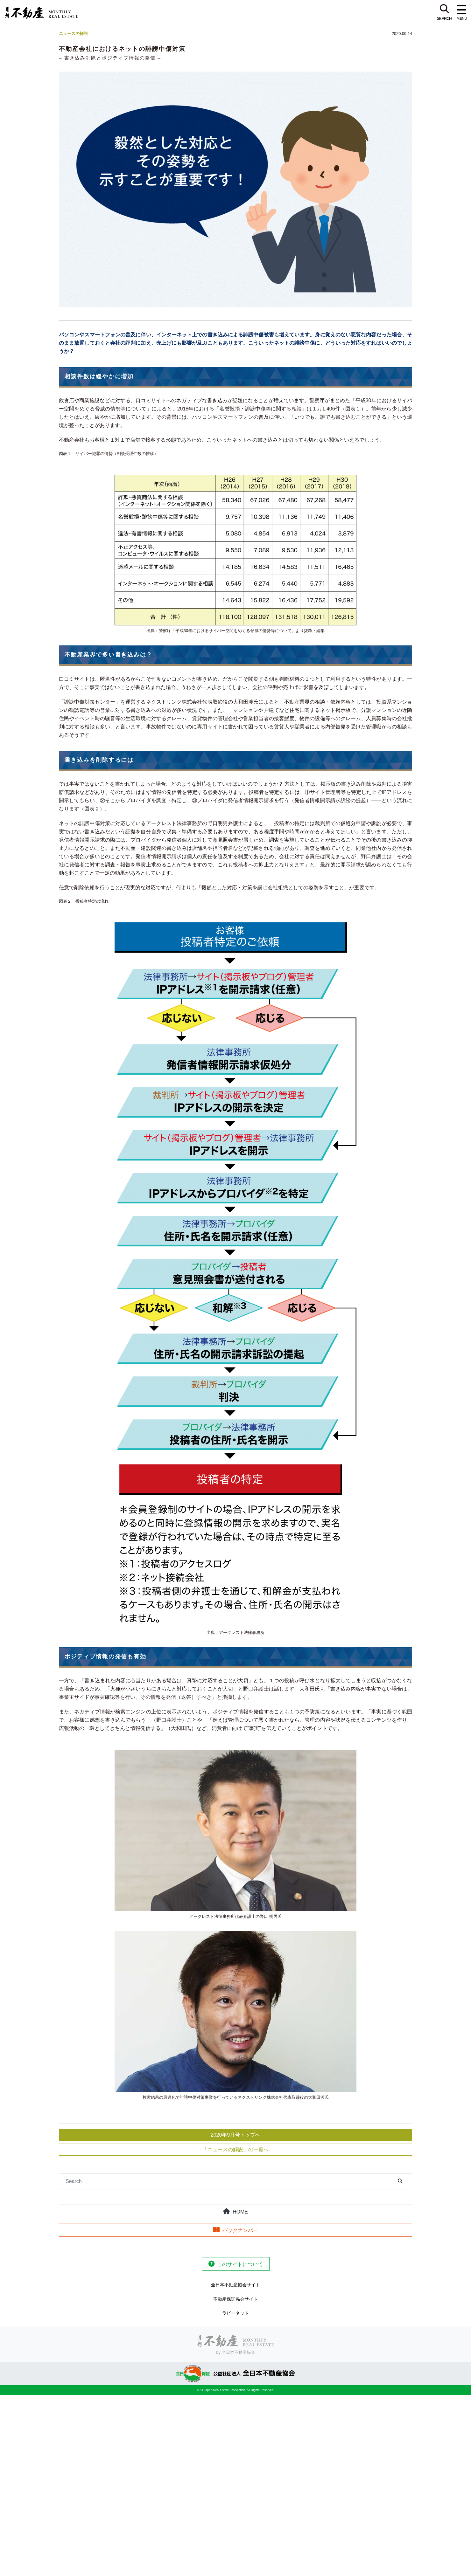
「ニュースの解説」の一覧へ (235, 2149)
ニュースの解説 (73, 33)
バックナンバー (240, 2230)
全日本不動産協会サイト (235, 2284)
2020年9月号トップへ (236, 2135)
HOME (240, 2211)
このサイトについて (240, 2264)
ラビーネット (235, 2313)
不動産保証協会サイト (235, 2299)
